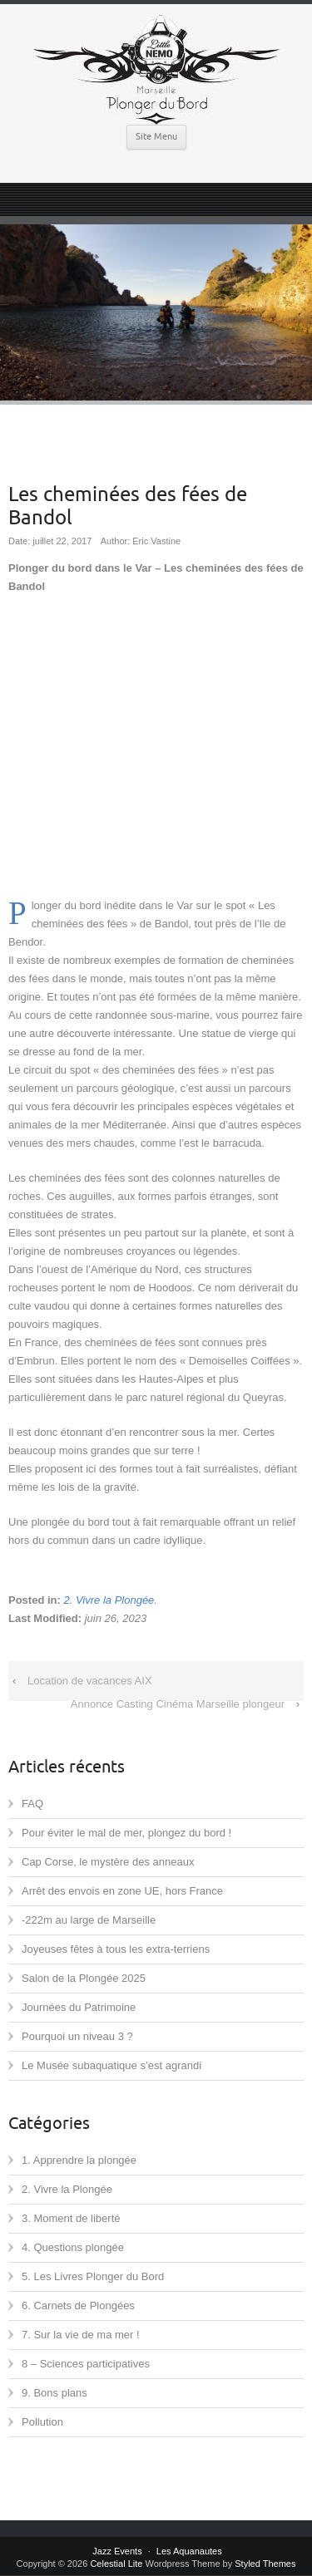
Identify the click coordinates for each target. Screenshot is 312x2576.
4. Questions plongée (73, 2247)
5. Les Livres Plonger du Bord (93, 2276)
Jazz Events (116, 2551)
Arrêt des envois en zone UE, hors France (122, 1891)
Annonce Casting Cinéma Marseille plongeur (178, 1704)
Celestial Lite (116, 2564)
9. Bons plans (54, 2393)
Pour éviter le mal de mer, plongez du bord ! (126, 1832)
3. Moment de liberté (71, 2218)
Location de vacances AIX (89, 1680)
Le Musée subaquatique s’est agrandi (111, 2065)
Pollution (42, 2422)
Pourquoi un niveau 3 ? (77, 2036)
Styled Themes (265, 2564)
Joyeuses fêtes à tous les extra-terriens (116, 1949)
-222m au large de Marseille (89, 1920)
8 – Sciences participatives (86, 2363)
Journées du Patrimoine (79, 2007)
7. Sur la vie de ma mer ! (81, 2334)
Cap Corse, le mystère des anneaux (108, 1862)
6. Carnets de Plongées (78, 2305)
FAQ (32, 1803)
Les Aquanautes (189, 2551)
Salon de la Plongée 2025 (84, 1978)
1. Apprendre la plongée (79, 2160)
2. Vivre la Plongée (108, 1600)
